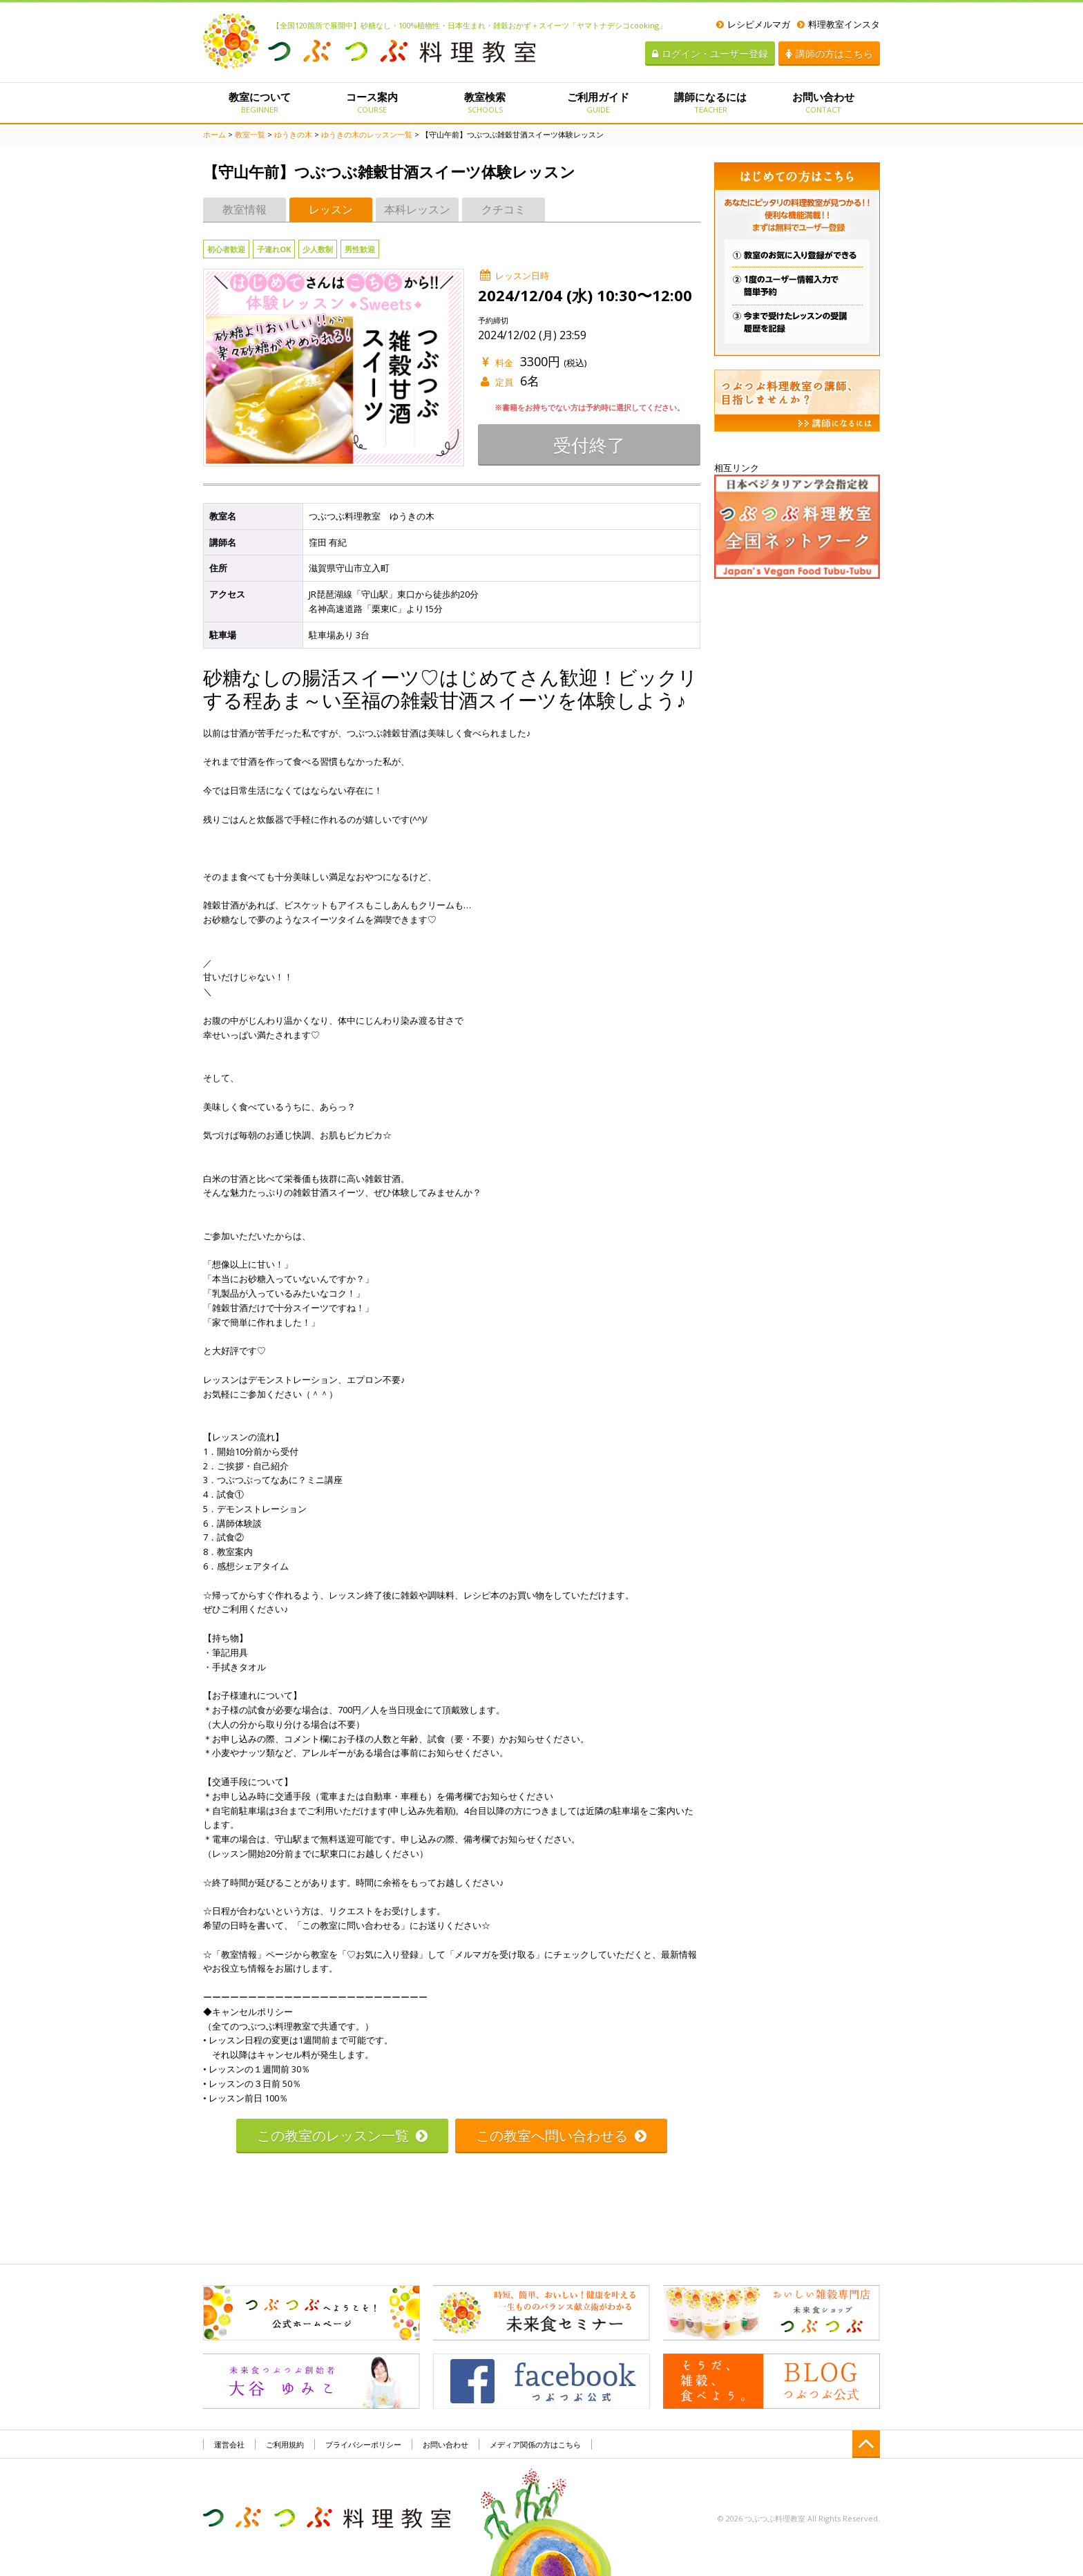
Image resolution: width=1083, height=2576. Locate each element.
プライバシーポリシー (363, 2444)
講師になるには (710, 102)
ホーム (214, 134)
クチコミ (503, 209)
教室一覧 (250, 134)
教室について (259, 102)
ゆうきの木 (293, 134)
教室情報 (244, 209)
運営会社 (229, 2444)
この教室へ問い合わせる (561, 2135)
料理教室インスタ (838, 24)
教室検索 (485, 102)
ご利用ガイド (598, 102)
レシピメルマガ (753, 24)
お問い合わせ (823, 102)
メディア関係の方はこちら (535, 2444)
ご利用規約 (285, 2444)
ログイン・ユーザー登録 (710, 53)
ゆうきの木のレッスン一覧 (366, 134)
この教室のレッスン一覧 (342, 2135)
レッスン (331, 209)
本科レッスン (417, 209)
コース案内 (372, 102)
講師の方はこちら (829, 53)
